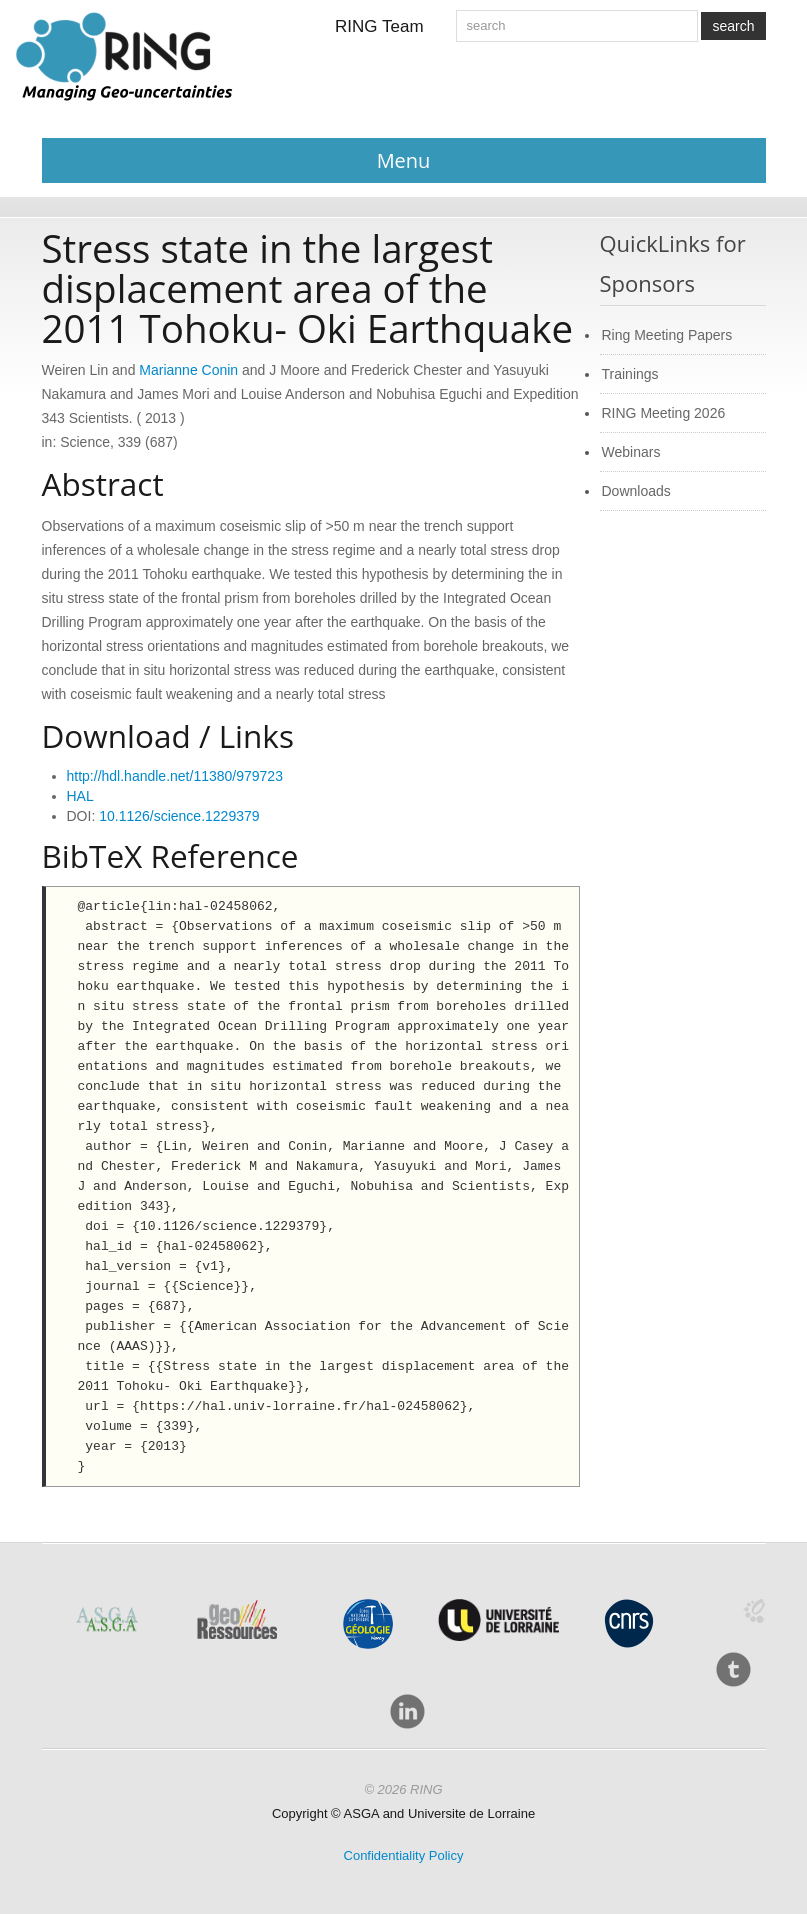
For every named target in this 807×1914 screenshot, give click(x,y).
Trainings (630, 374)
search (733, 26)
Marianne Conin (188, 370)
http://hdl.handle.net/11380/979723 (175, 776)
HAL (80, 796)
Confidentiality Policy (404, 1855)
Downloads (636, 491)
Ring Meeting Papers (667, 335)
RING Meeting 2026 (664, 413)
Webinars (631, 452)
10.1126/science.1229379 (179, 816)
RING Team (379, 26)
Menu (404, 160)
